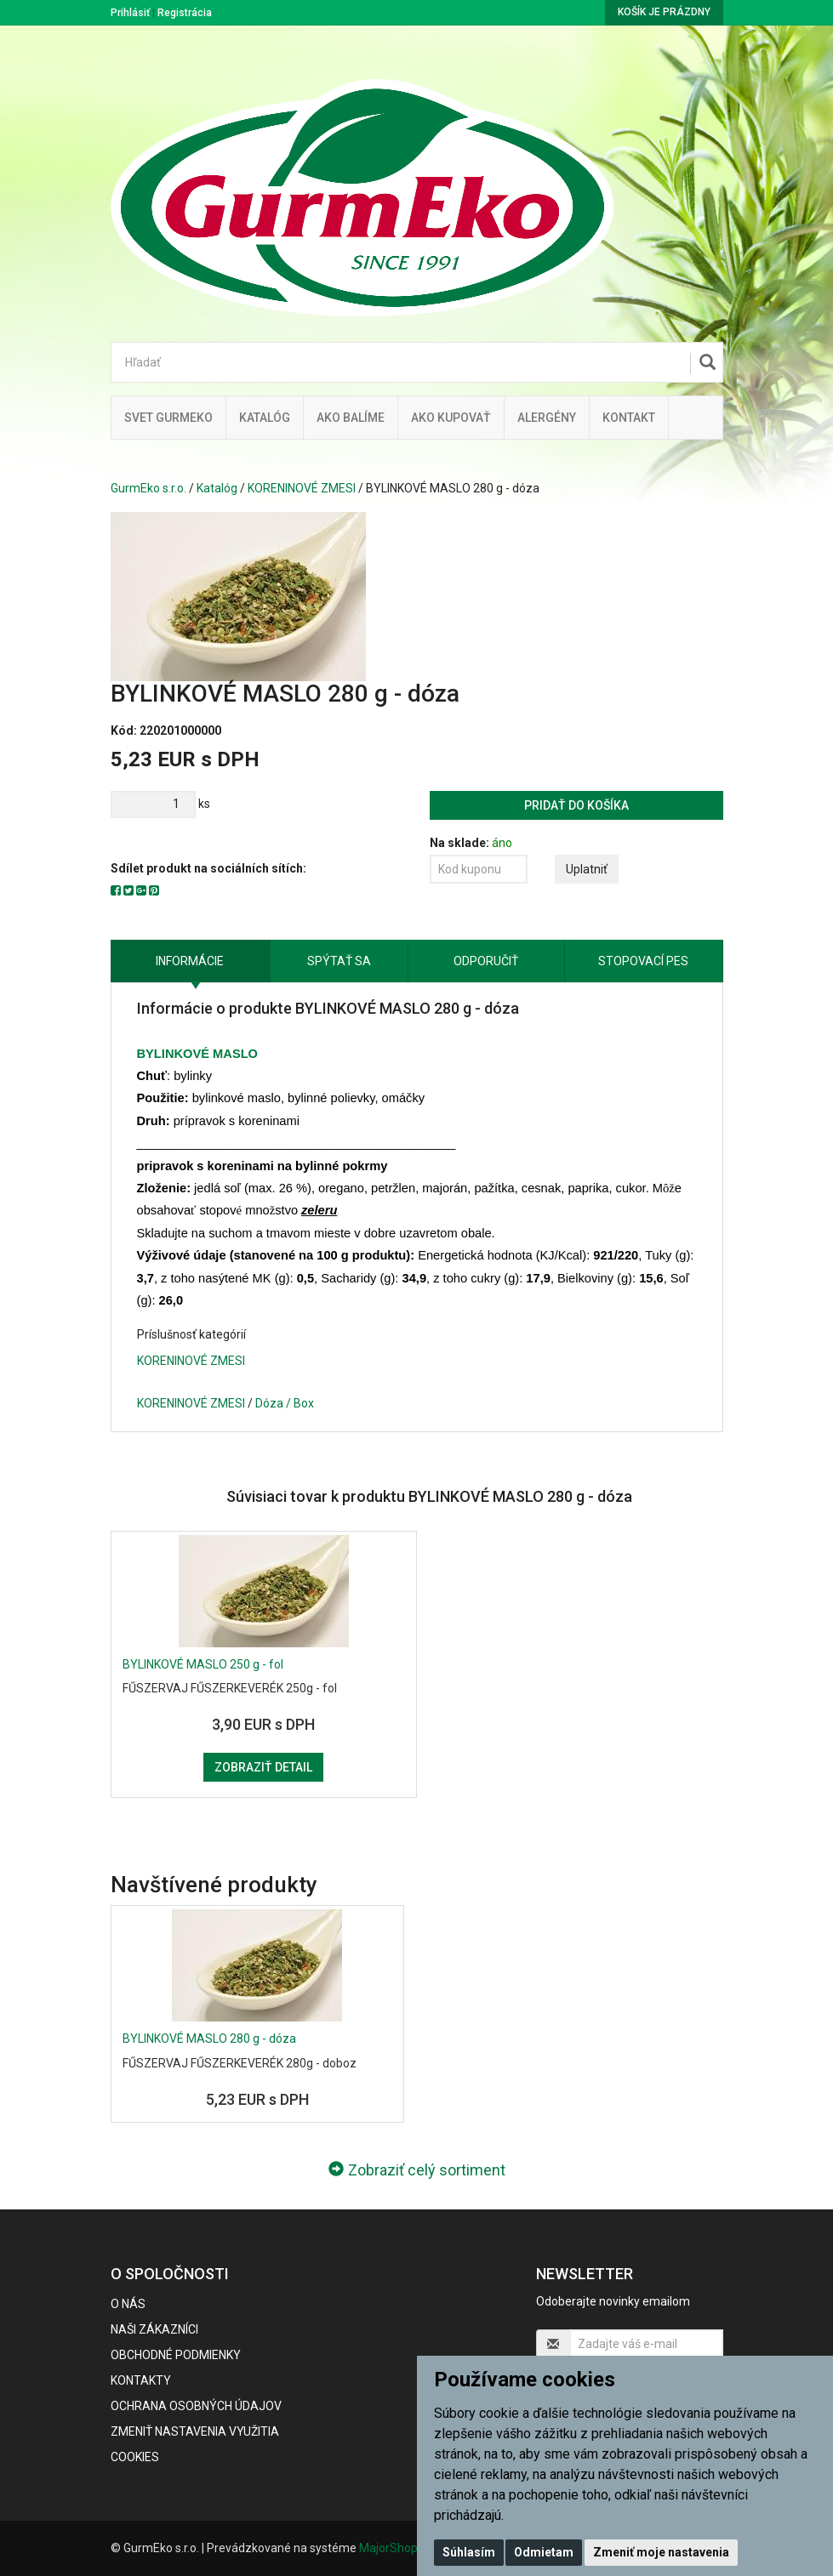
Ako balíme (351, 417)
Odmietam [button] (543, 2552)
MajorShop (388, 2548)
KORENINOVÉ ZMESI (302, 488)
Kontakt (628, 417)
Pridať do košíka (576, 805)
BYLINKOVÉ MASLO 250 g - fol (203, 1664)
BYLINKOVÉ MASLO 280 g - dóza (209, 2038)
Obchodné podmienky (176, 2355)
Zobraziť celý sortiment (416, 2170)
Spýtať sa (339, 961)
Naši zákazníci (154, 2329)
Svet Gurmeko (168, 417)
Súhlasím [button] (468, 2552)
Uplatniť (587, 869)
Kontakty (141, 2380)
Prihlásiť (130, 13)
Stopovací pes (643, 961)
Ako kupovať (451, 417)
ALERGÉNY (546, 417)
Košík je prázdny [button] (664, 12)
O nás (128, 2304)
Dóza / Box (284, 1403)
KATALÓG (264, 417)
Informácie (190, 961)
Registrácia (184, 13)
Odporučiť (486, 961)
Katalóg (217, 488)
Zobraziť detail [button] (263, 1767)
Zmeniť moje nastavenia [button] (661, 2552)
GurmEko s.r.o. (148, 488)
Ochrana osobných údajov (196, 2406)
